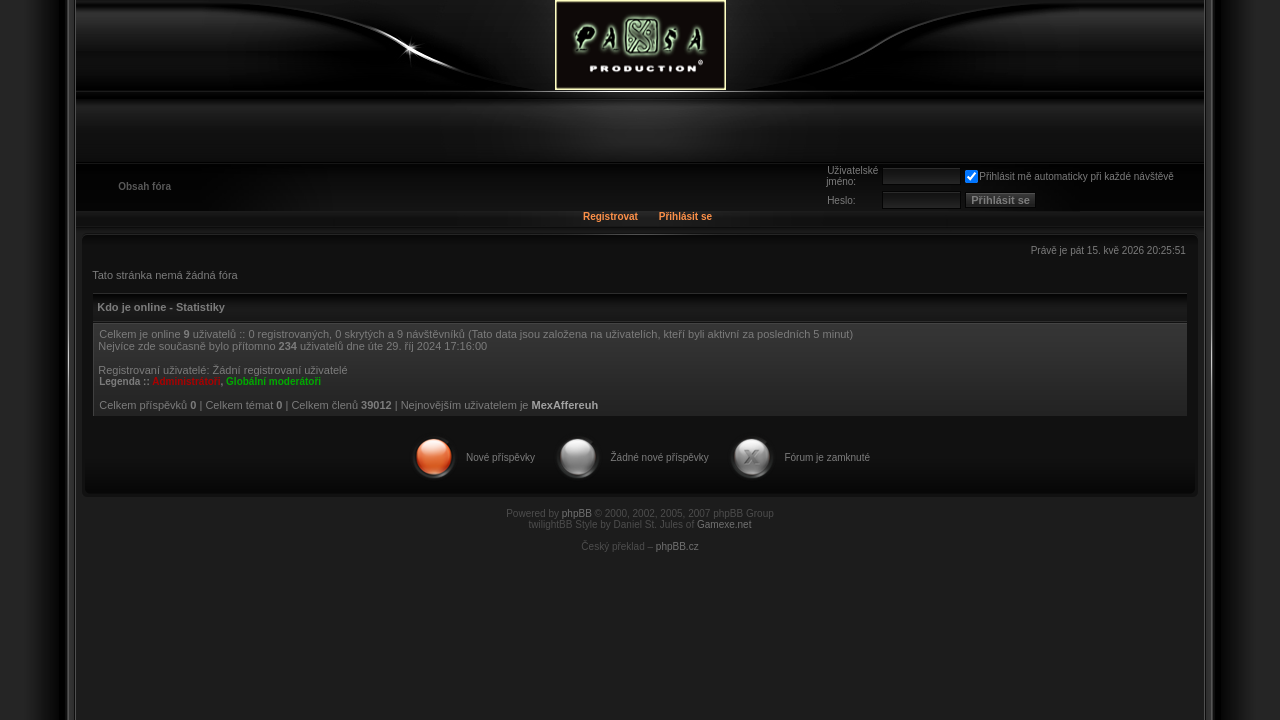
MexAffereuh (565, 405)
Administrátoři (186, 381)
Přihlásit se (685, 216)
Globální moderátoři (273, 381)
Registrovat (610, 216)
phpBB (577, 513)
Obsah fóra (144, 186)
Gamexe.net (724, 524)
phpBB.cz (677, 546)
